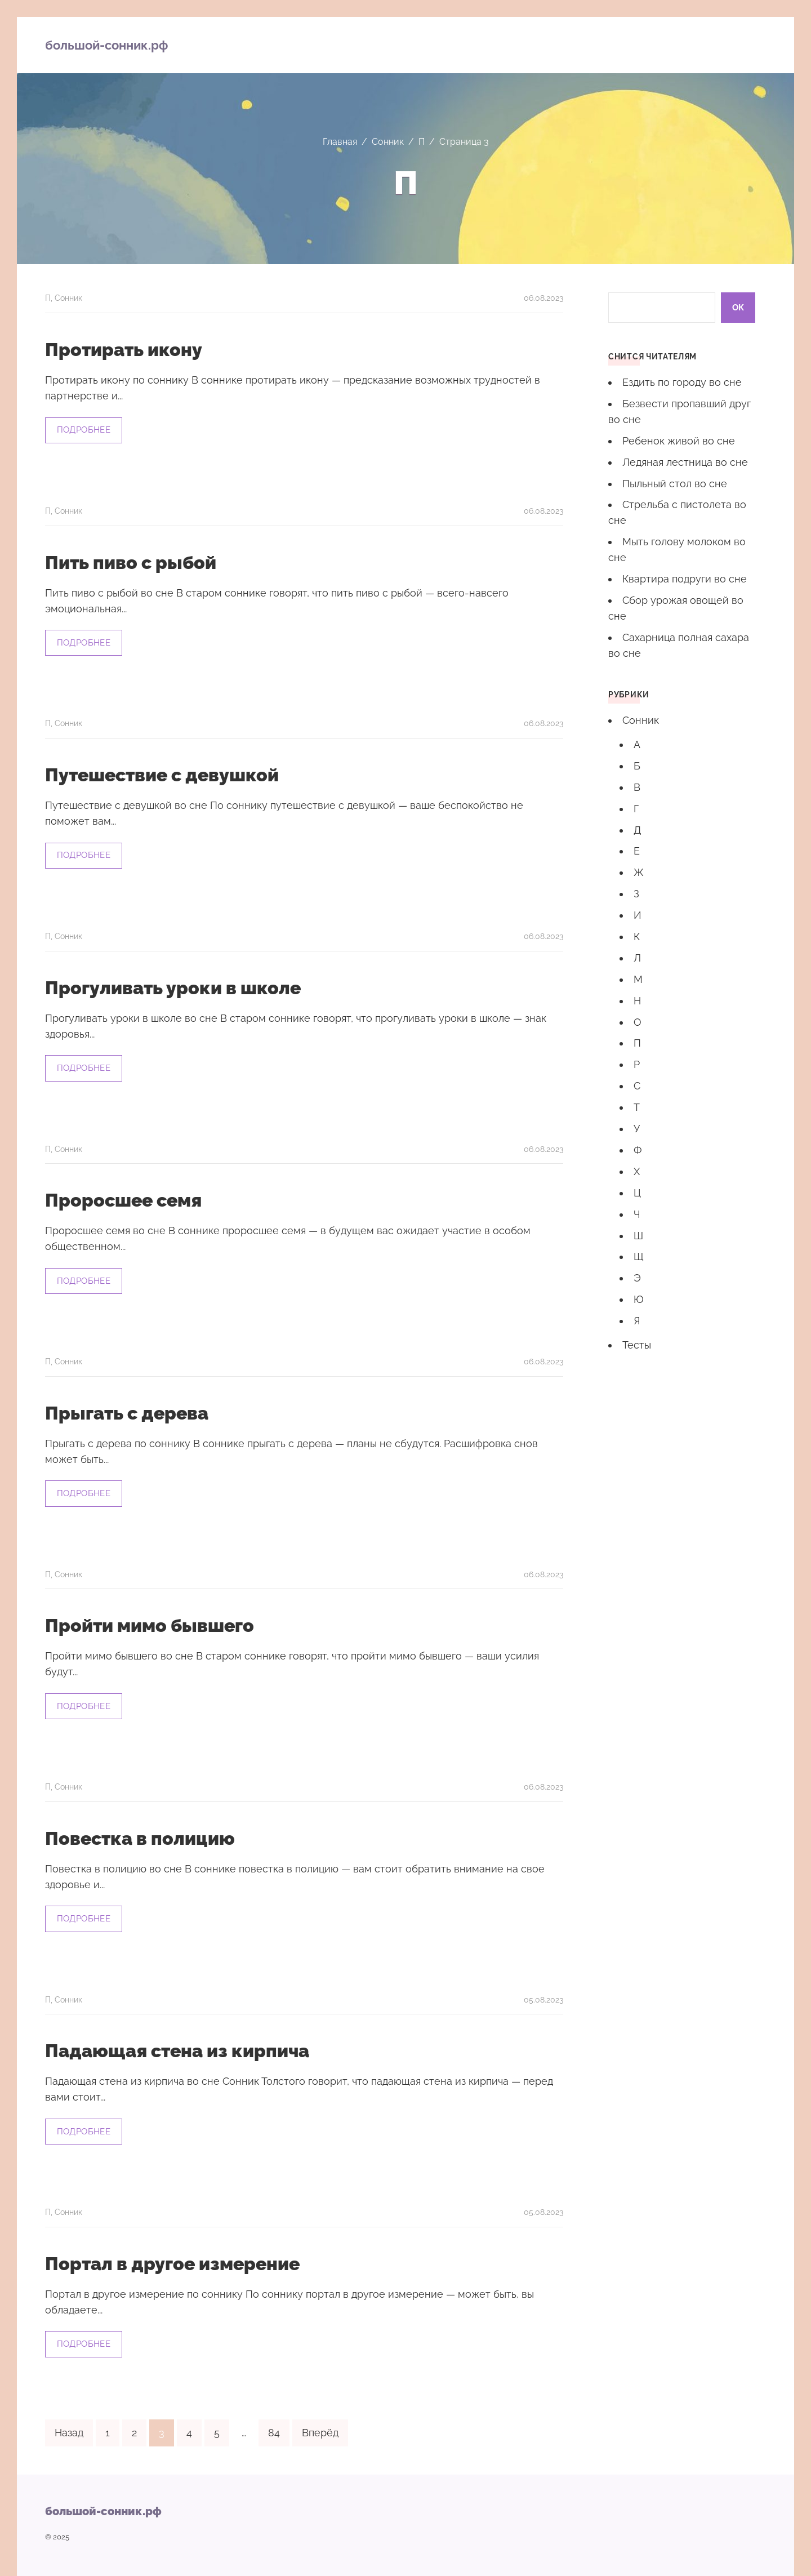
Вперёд (320, 2426)
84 (274, 2426)
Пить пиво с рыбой (130, 561)
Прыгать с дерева (126, 1409)
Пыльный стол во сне (674, 484)
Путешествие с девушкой (162, 773)
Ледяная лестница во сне (685, 462)
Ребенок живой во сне (678, 441)
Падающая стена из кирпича (177, 2046)
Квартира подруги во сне (684, 579)
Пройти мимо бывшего (149, 1622)
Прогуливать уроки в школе (173, 985)
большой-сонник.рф (106, 45)
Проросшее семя (123, 1197)
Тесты (636, 1345)
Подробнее (84, 429)
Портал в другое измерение (172, 2258)
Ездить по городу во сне (682, 382)
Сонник (68, 297)
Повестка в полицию (140, 1833)
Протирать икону (123, 349)
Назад (69, 2426)
